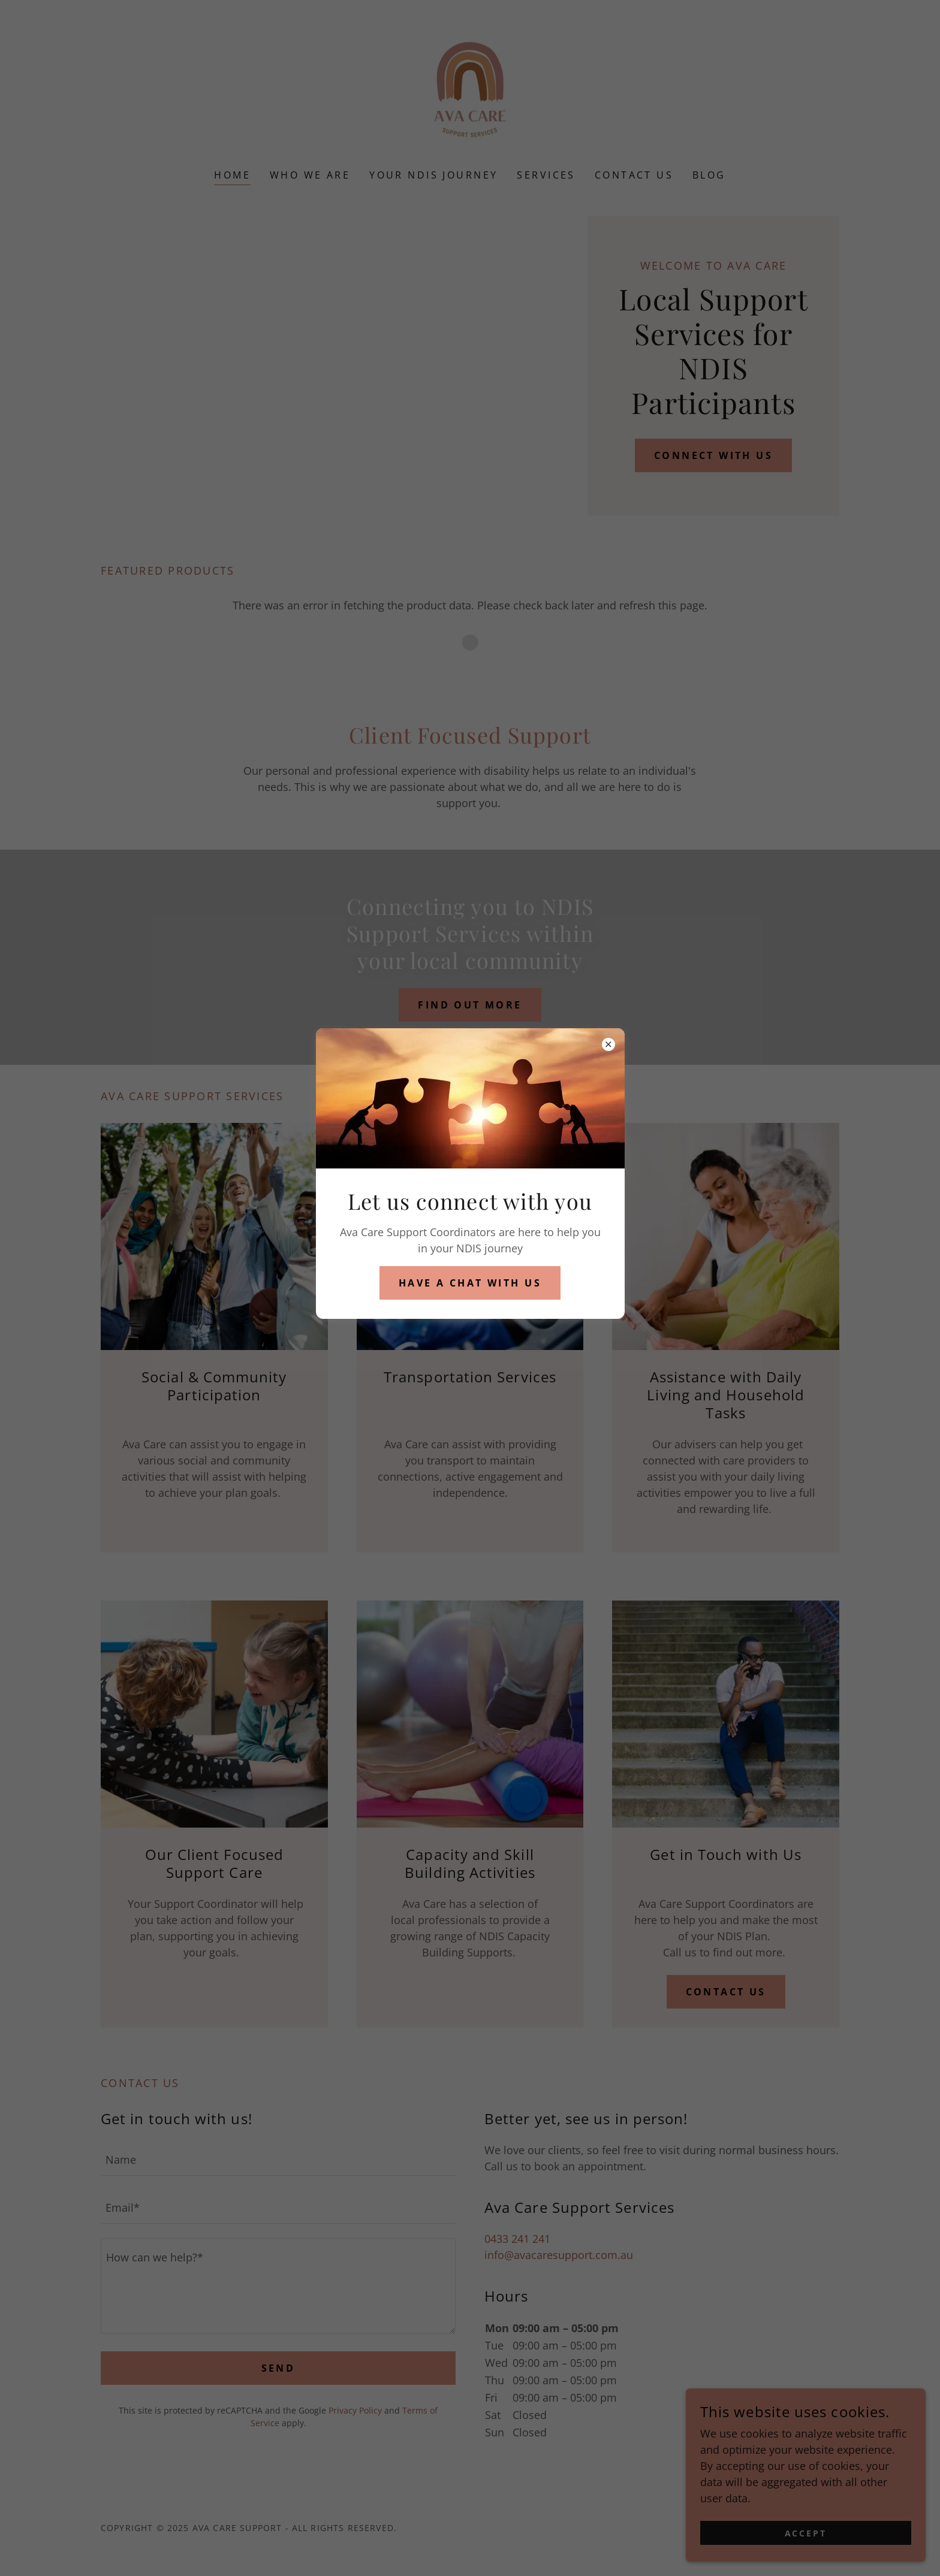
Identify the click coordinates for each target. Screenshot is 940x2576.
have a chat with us (470, 1282)
